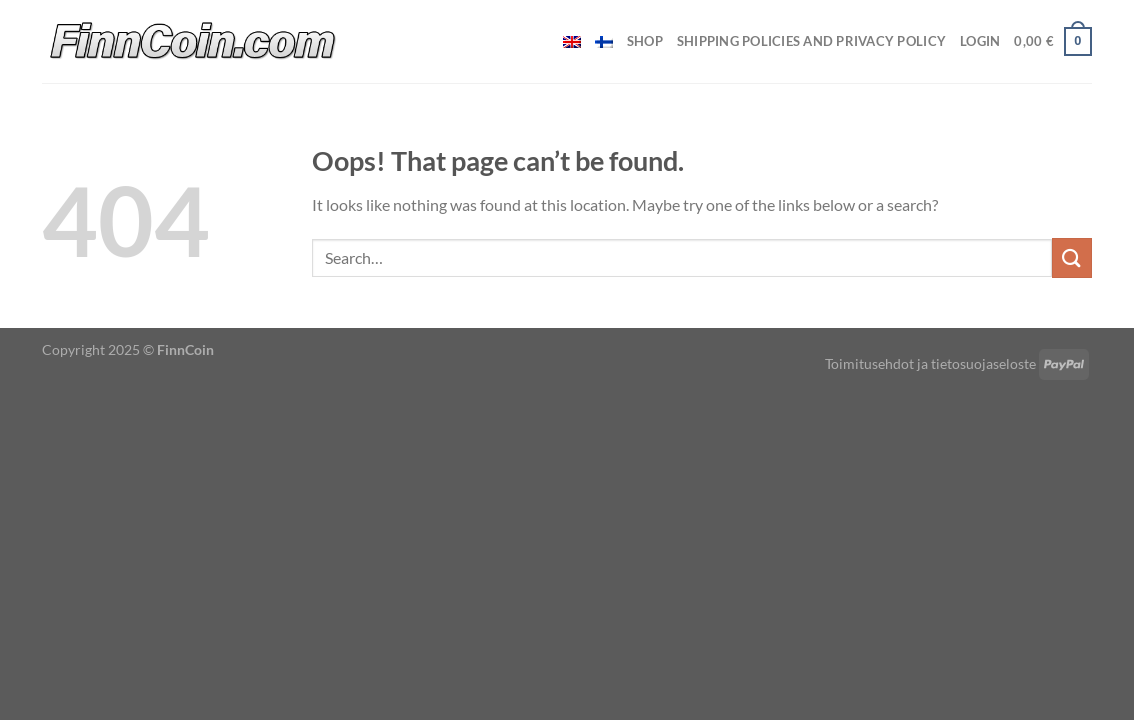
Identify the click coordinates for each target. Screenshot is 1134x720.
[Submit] (1072, 257)
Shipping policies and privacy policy (811, 41)
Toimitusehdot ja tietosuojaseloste (930, 363)
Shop (645, 41)
